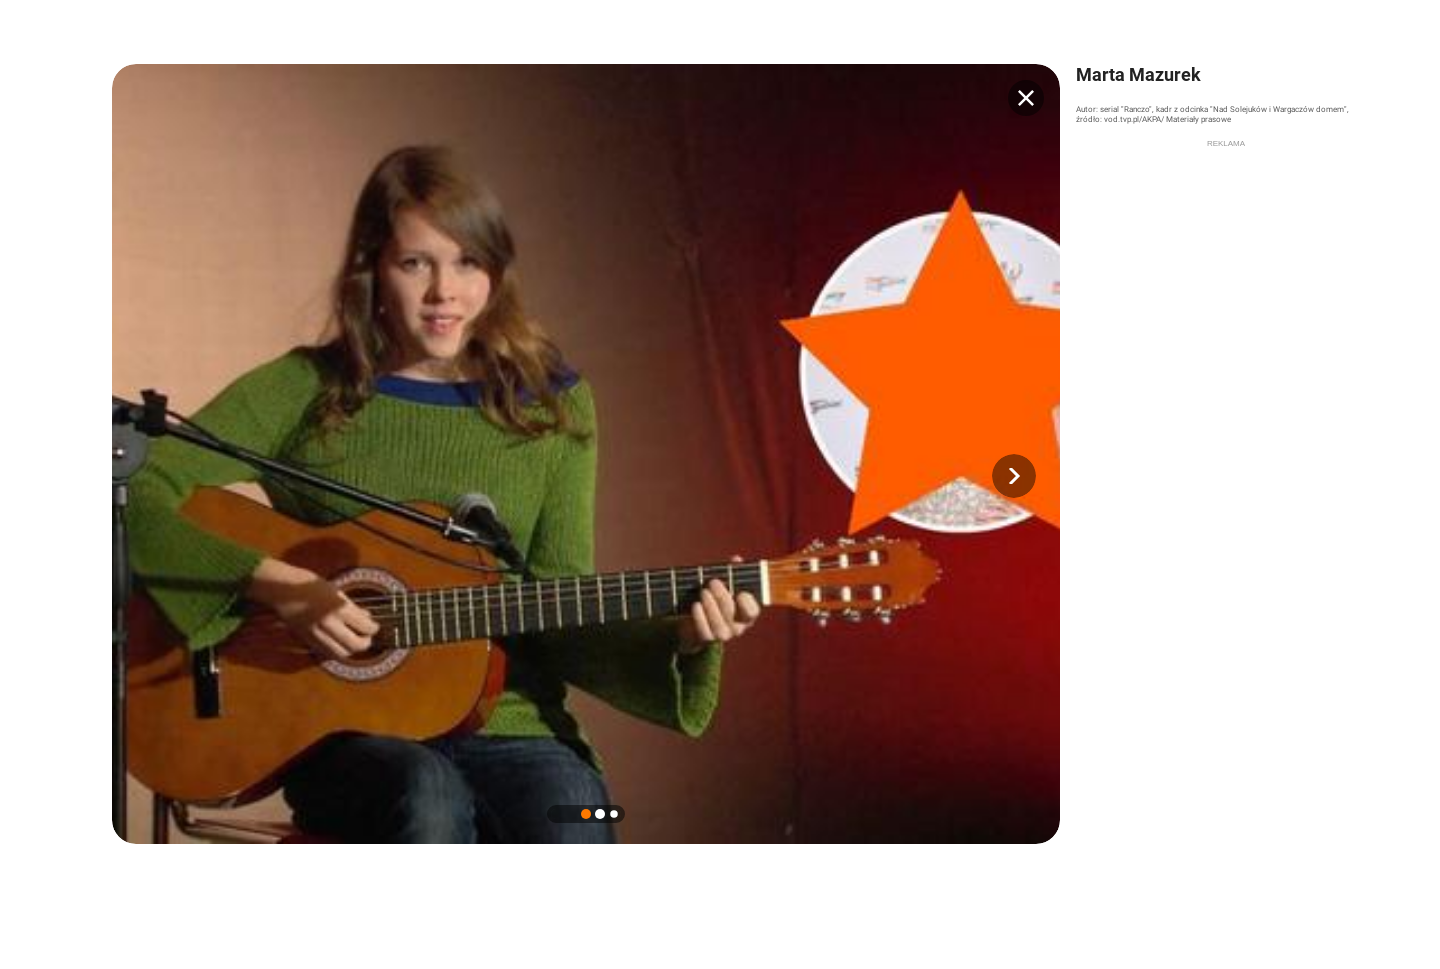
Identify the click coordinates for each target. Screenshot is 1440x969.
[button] (1014, 476)
